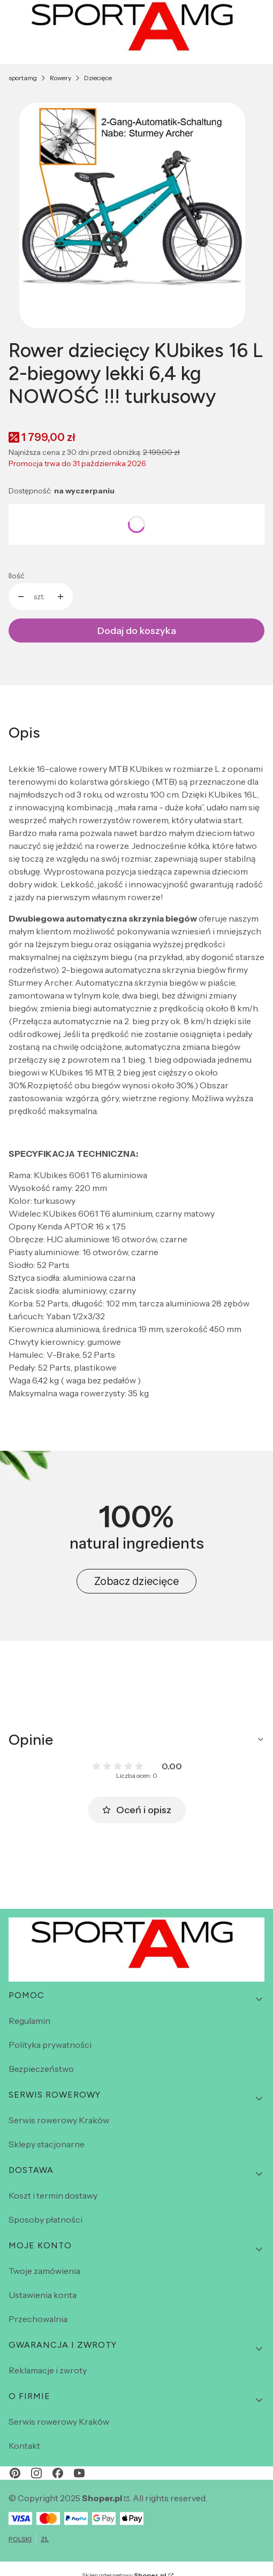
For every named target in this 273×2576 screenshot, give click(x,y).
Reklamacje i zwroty (48, 2370)
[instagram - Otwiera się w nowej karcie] (36, 2473)
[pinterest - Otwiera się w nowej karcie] (15, 2473)
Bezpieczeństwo (41, 2068)
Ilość (16, 576)
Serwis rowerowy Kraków (59, 2120)
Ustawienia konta (43, 2294)
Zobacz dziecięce (136, 1581)
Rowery (60, 78)
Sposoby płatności (45, 2219)
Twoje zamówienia (44, 2270)
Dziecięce (98, 78)
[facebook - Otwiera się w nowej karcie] (57, 2473)
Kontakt (24, 2445)
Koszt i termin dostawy (53, 2195)
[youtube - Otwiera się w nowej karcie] (79, 2473)
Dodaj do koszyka (136, 631)
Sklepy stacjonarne (47, 2144)
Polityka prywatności (50, 2044)
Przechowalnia (38, 2319)
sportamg (23, 78)
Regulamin (29, 2020)
